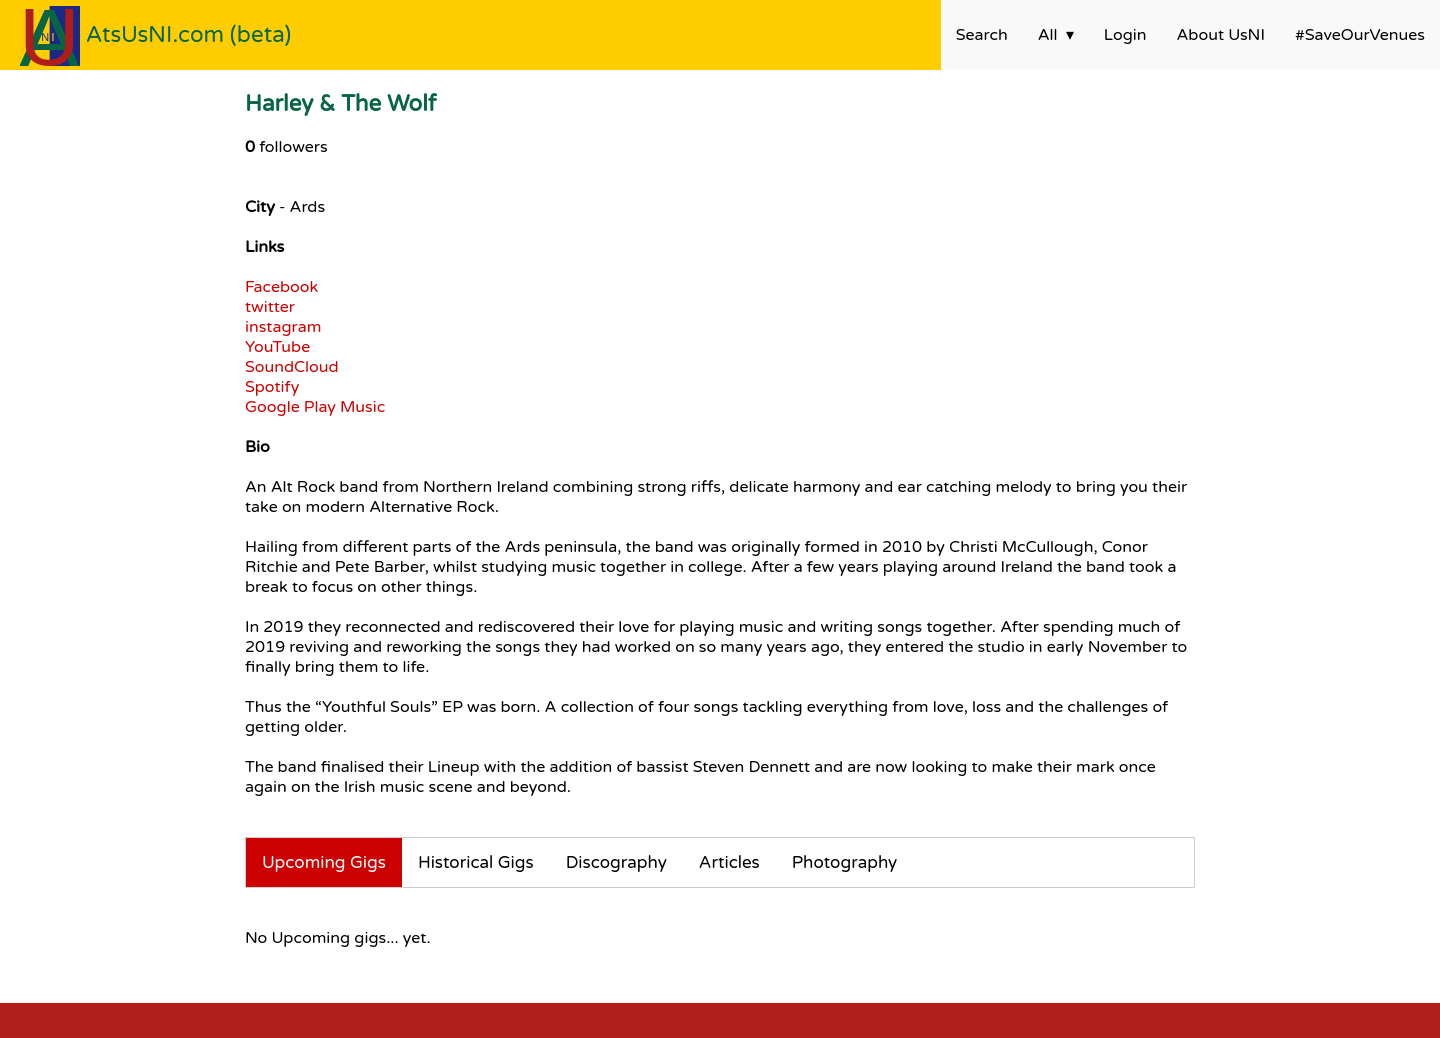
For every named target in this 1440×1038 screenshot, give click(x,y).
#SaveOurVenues (1360, 35)
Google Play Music (315, 407)
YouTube (277, 347)
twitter (270, 307)
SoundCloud (292, 367)
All (1048, 35)
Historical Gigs (476, 862)
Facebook (281, 287)
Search (982, 35)
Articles (729, 862)
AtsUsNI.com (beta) (189, 34)
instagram (283, 327)
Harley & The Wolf (340, 103)
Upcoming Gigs (324, 862)
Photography (845, 862)
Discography (616, 862)
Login (1125, 35)
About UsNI (1221, 35)
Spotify (272, 387)
